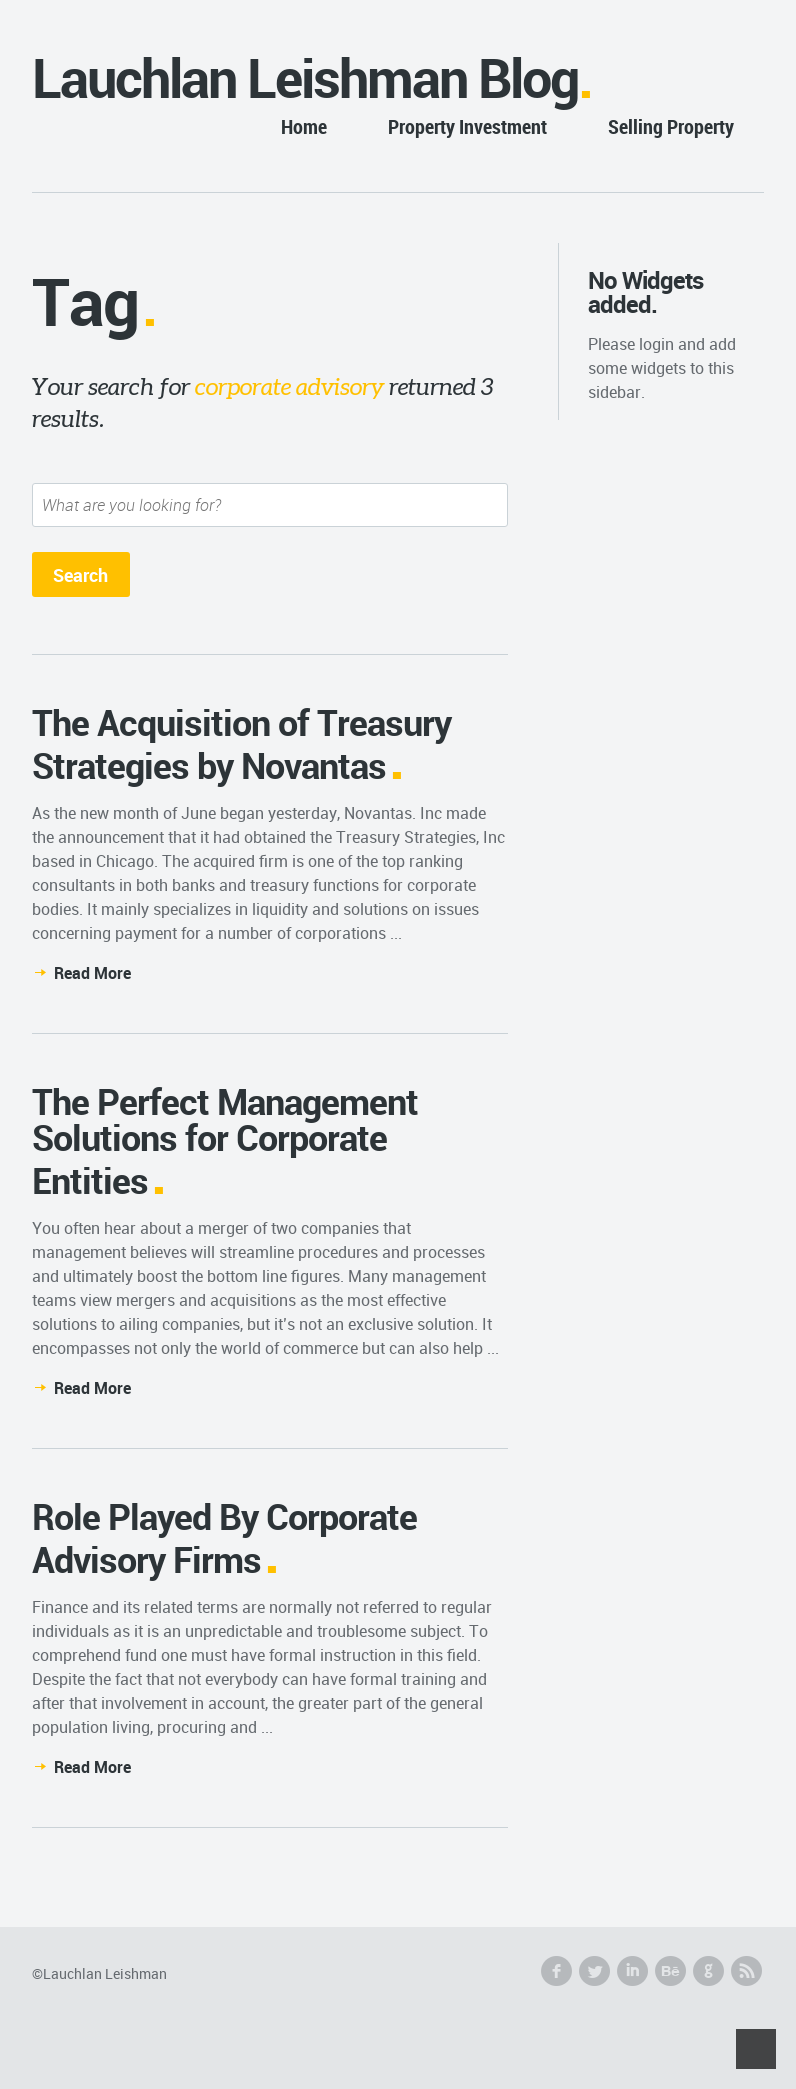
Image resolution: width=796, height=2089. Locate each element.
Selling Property (671, 126)
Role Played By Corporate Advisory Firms (224, 1537)
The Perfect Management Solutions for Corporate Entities (225, 1140)
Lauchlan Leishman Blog (305, 77)
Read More (92, 973)
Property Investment (467, 126)
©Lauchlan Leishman (99, 1973)
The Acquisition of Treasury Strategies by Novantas (241, 743)
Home (304, 126)
